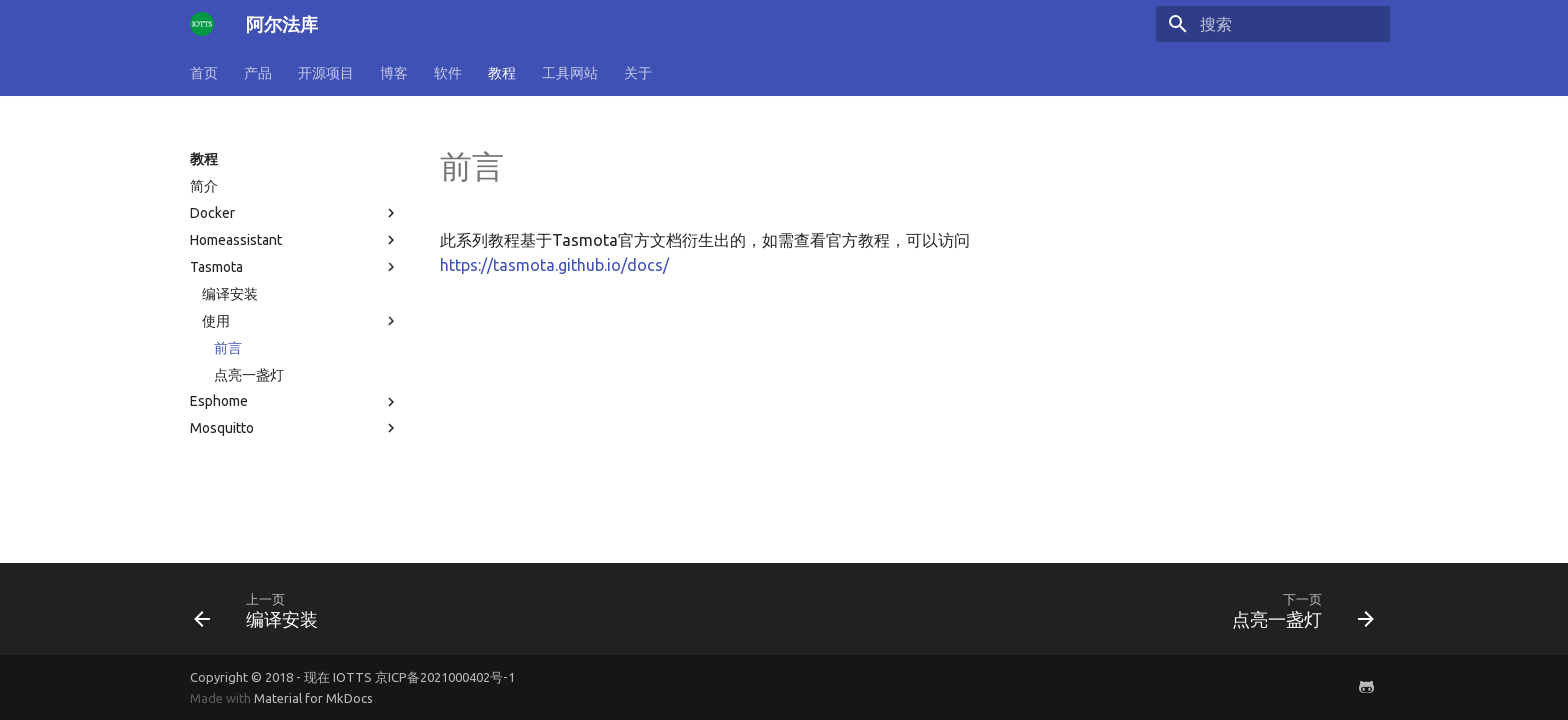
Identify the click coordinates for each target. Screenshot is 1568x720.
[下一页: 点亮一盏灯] (1296, 609)
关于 (638, 73)
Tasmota (295, 267)
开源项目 (326, 73)
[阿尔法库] (202, 24)
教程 (502, 73)
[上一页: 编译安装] (262, 609)
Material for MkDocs (313, 698)
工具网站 (570, 73)
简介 (204, 186)
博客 (394, 73)
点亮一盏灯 (249, 375)
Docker (295, 213)
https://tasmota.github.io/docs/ (554, 265)
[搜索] (1273, 24)
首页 (204, 73)
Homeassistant (295, 240)
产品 (258, 73)
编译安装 (230, 294)
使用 (301, 321)
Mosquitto (295, 428)
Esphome (295, 402)
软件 (448, 73)
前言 (228, 348)
